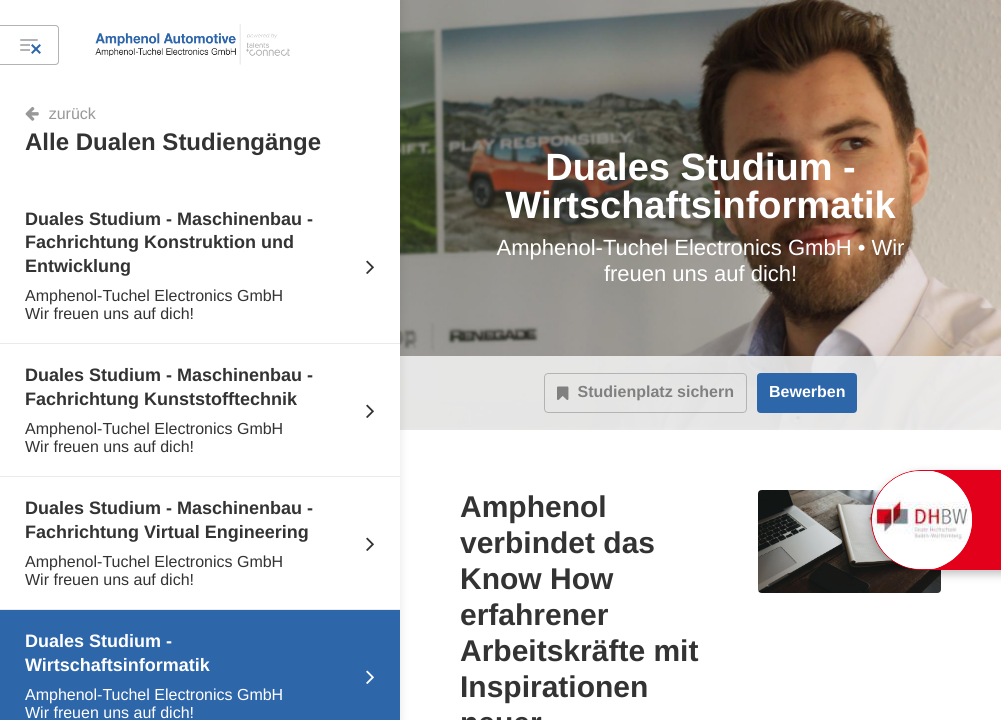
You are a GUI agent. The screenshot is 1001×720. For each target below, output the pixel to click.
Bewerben (807, 392)
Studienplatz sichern (645, 392)
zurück (72, 114)
